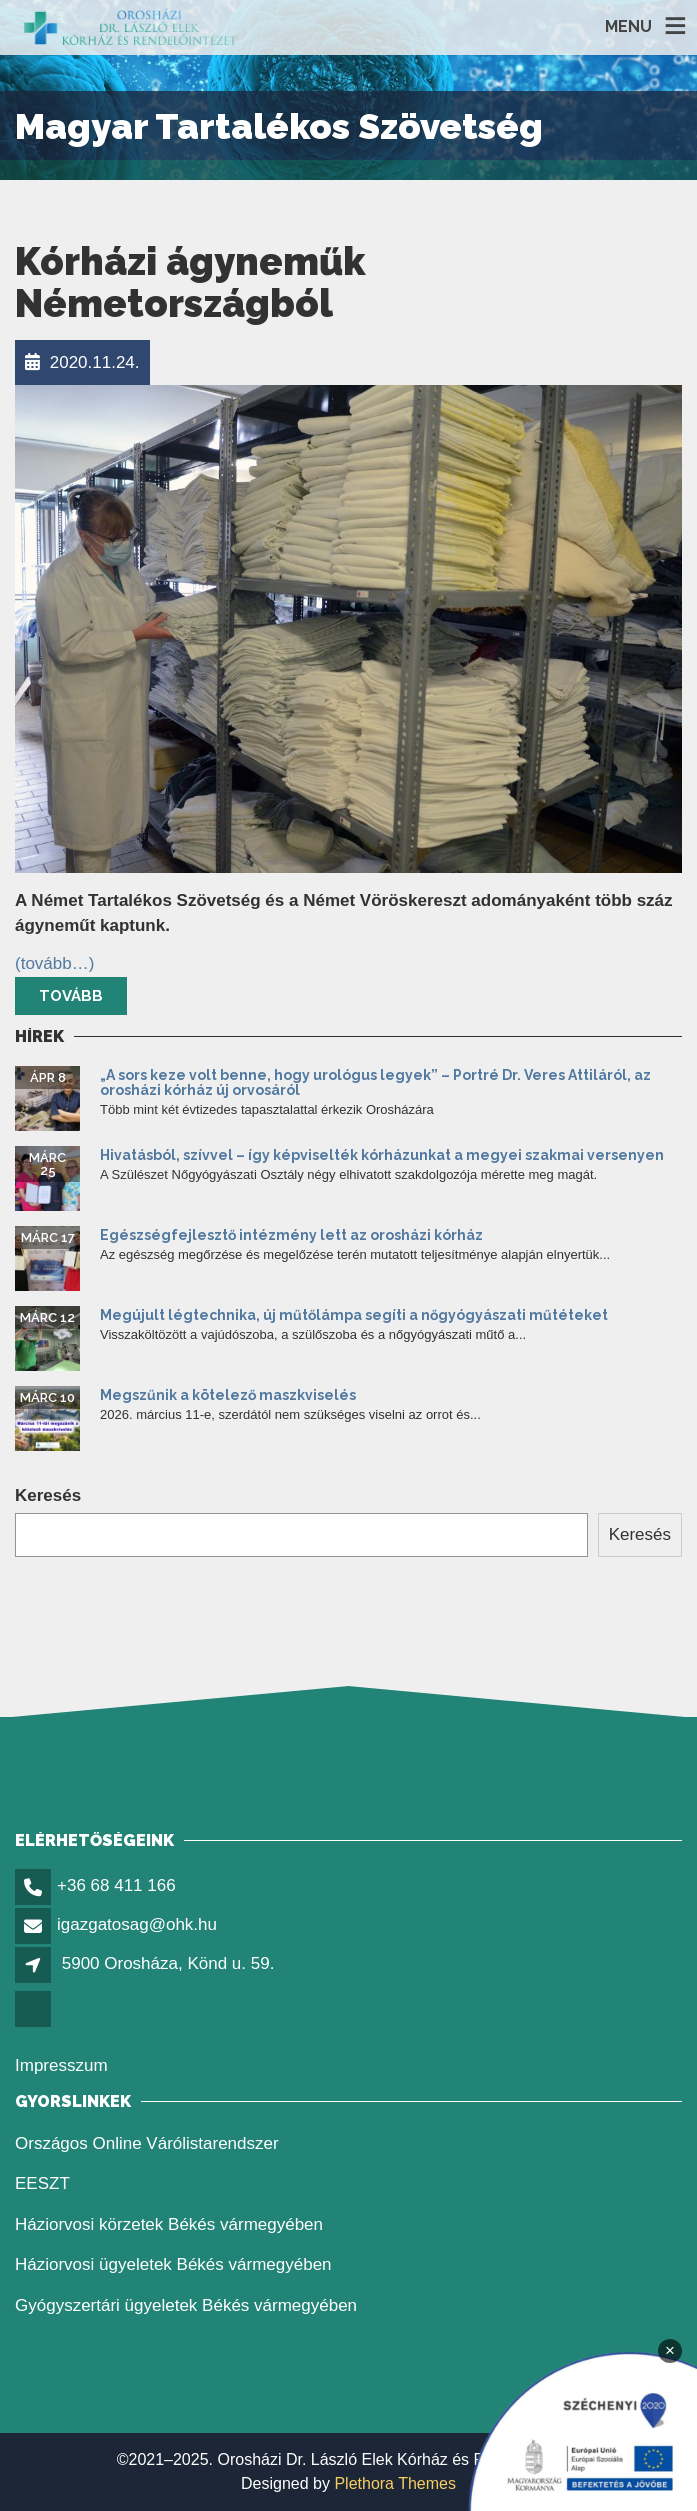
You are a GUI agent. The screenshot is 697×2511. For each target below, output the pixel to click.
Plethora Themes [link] (395, 2483)
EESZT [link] (42, 2183)
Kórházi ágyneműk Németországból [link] (190, 282)
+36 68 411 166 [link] (116, 1885)
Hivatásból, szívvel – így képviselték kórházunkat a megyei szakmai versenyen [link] (382, 1155)
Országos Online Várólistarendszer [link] (147, 2143)
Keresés (48, 1495)
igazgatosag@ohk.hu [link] (137, 1924)
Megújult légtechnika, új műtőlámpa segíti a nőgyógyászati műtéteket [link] (354, 1315)
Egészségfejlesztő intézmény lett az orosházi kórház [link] (291, 1235)
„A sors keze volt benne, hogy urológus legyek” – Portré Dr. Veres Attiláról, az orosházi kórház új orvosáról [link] (375, 1082)
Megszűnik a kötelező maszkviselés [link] (228, 1395)
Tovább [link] (71, 996)
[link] (130, 27)
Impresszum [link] (61, 2065)
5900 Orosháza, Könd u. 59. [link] (168, 1963)
